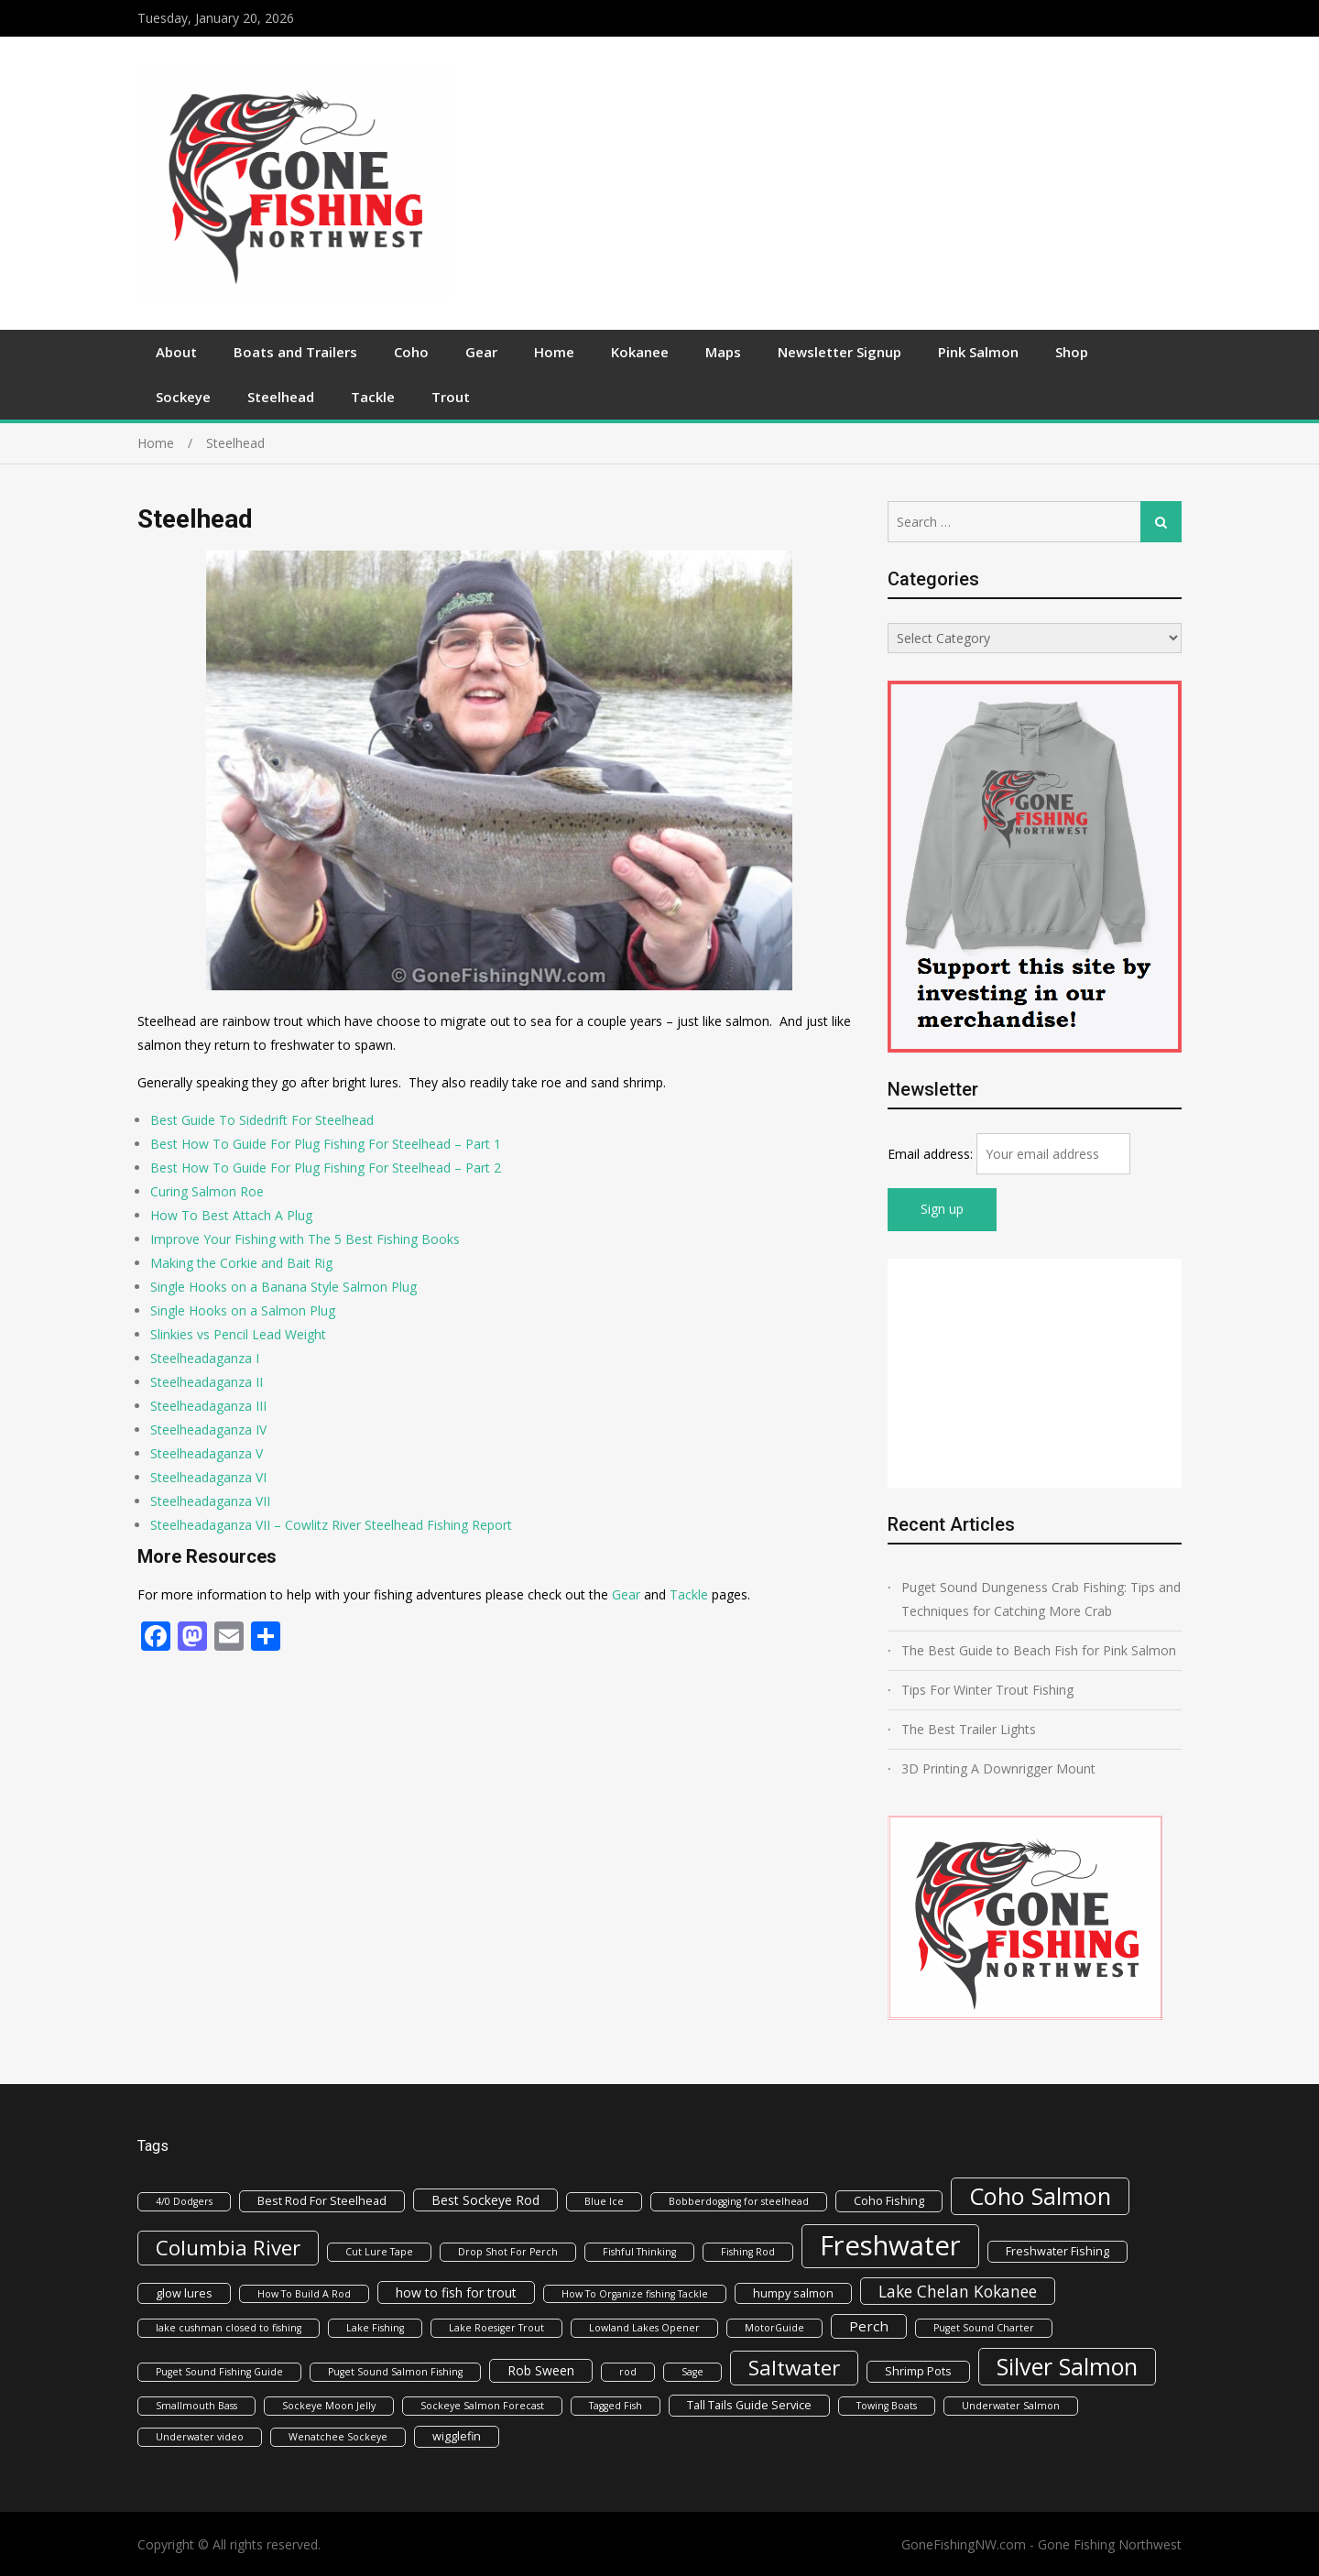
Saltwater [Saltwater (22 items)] (794, 2367)
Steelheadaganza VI (208, 1477)
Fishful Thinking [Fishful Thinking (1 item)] (639, 2251)
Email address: (932, 1153)
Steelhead (280, 396)
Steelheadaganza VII (210, 1501)
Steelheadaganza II (206, 1382)
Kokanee (640, 352)
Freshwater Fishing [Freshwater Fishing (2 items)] (1057, 2251)
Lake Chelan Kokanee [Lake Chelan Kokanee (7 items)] (957, 2291)
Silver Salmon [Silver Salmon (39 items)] (1067, 2366)
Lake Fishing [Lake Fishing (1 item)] (375, 2327)
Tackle (373, 396)
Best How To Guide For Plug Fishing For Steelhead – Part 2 (325, 1167)
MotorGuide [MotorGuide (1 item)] (774, 2327)
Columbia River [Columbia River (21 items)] (228, 2247)
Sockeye (183, 396)
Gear (481, 352)
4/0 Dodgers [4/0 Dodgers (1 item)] (184, 2201)
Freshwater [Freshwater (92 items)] (890, 2245)
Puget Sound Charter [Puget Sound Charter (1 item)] (983, 2327)
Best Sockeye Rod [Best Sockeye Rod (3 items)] (485, 2200)
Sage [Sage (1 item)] (692, 2371)
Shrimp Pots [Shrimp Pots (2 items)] (918, 2371)
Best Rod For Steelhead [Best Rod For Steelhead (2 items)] (322, 2200)
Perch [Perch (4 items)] (868, 2326)
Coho (411, 352)
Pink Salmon (978, 352)
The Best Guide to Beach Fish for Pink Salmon (1038, 1650)
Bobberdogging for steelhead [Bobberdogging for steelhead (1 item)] (739, 2201)
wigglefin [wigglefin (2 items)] (456, 2436)
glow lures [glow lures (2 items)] (184, 2293)
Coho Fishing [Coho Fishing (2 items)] (889, 2200)
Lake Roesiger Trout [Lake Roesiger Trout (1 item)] (496, 2327)
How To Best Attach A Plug (231, 1215)
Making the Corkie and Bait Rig (241, 1263)
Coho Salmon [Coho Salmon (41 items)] (1040, 2195)
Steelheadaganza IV (208, 1429)
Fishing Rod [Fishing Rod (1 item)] (748, 2251)
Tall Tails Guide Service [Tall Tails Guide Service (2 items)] (749, 2404)
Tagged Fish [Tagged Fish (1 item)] (615, 2405)
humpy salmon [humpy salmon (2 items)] (793, 2293)
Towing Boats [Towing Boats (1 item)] (886, 2405)
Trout (450, 396)
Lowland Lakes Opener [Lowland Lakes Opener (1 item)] (644, 2327)
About (176, 352)
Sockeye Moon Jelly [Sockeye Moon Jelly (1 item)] (329, 2405)
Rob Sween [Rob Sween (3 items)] (540, 2370)
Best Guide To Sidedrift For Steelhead (262, 1120)
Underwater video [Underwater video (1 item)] (200, 2436)
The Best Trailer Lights (968, 1729)
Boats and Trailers (295, 352)
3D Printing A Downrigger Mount (998, 1768)
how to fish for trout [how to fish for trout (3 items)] (456, 2292)
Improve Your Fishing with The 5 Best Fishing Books (305, 1239)
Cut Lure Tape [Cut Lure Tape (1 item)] (379, 2251)
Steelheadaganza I (204, 1358)
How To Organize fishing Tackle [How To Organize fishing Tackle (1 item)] (634, 2293)
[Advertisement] (816, 183)
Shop (1071, 352)
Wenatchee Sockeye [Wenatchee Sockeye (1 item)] (338, 2436)
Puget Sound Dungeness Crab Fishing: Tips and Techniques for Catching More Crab (1041, 1599)
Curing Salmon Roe (207, 1191)
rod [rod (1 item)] (628, 2371)
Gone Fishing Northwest (1110, 2544)
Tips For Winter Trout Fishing (987, 1689)
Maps (723, 352)
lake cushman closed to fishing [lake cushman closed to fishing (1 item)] (228, 2327)
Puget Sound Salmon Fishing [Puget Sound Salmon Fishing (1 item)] (395, 2371)
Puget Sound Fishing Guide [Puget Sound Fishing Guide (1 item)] (219, 2371)
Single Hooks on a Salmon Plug (242, 1310)
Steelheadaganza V (206, 1453)
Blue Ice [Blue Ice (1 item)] (604, 2201)
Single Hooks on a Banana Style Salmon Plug (283, 1286)
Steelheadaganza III (208, 1405)
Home (554, 352)
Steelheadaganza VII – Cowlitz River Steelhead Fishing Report (331, 1525)
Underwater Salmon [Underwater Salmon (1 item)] (1011, 2405)
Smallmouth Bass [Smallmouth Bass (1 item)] (196, 2405)
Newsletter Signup (839, 352)
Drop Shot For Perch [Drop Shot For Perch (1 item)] (508, 2251)
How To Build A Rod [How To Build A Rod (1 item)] (304, 2293)
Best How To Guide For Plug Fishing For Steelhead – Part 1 (325, 1143)
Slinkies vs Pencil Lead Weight (238, 1334)
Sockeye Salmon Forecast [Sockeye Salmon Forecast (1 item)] (482, 2405)
